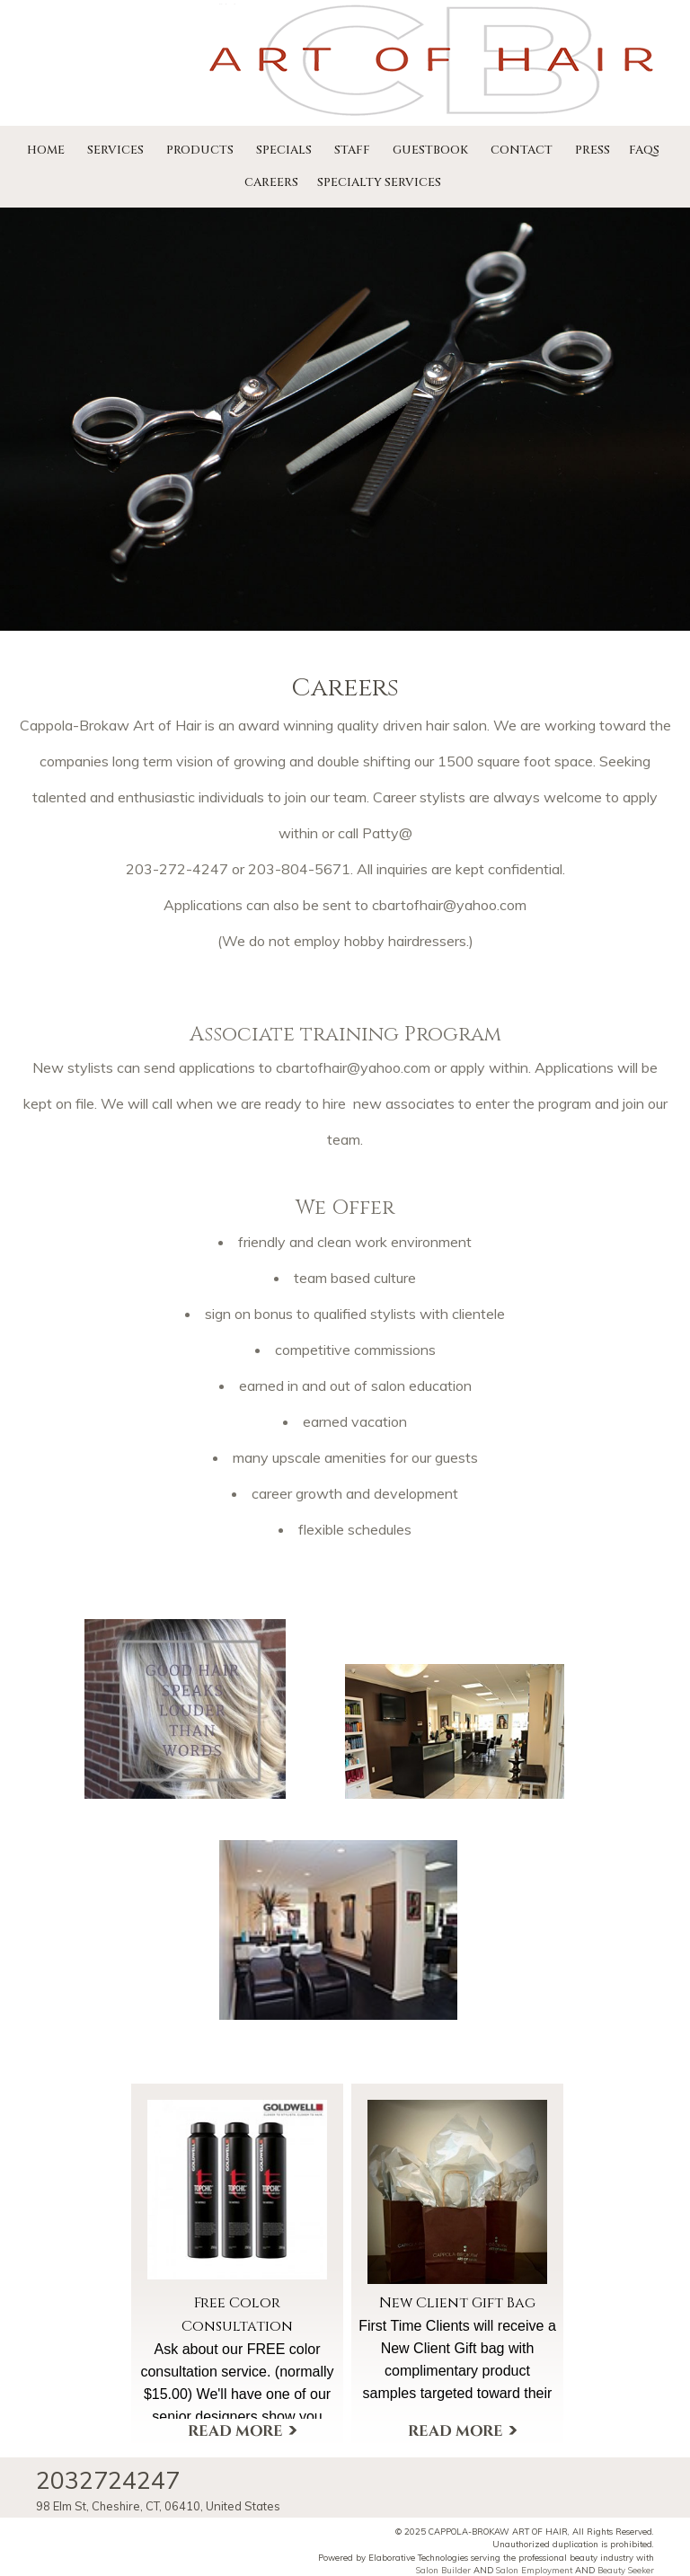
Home (46, 150)
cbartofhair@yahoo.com (353, 1067)
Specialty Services (379, 182)
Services (115, 150)
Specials (284, 150)
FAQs (644, 150)
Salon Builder (443, 2569)
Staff (352, 150)
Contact (522, 150)
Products (200, 150)
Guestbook (430, 150)
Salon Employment (534, 2569)
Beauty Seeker (625, 2569)
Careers (271, 182)
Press (592, 150)
